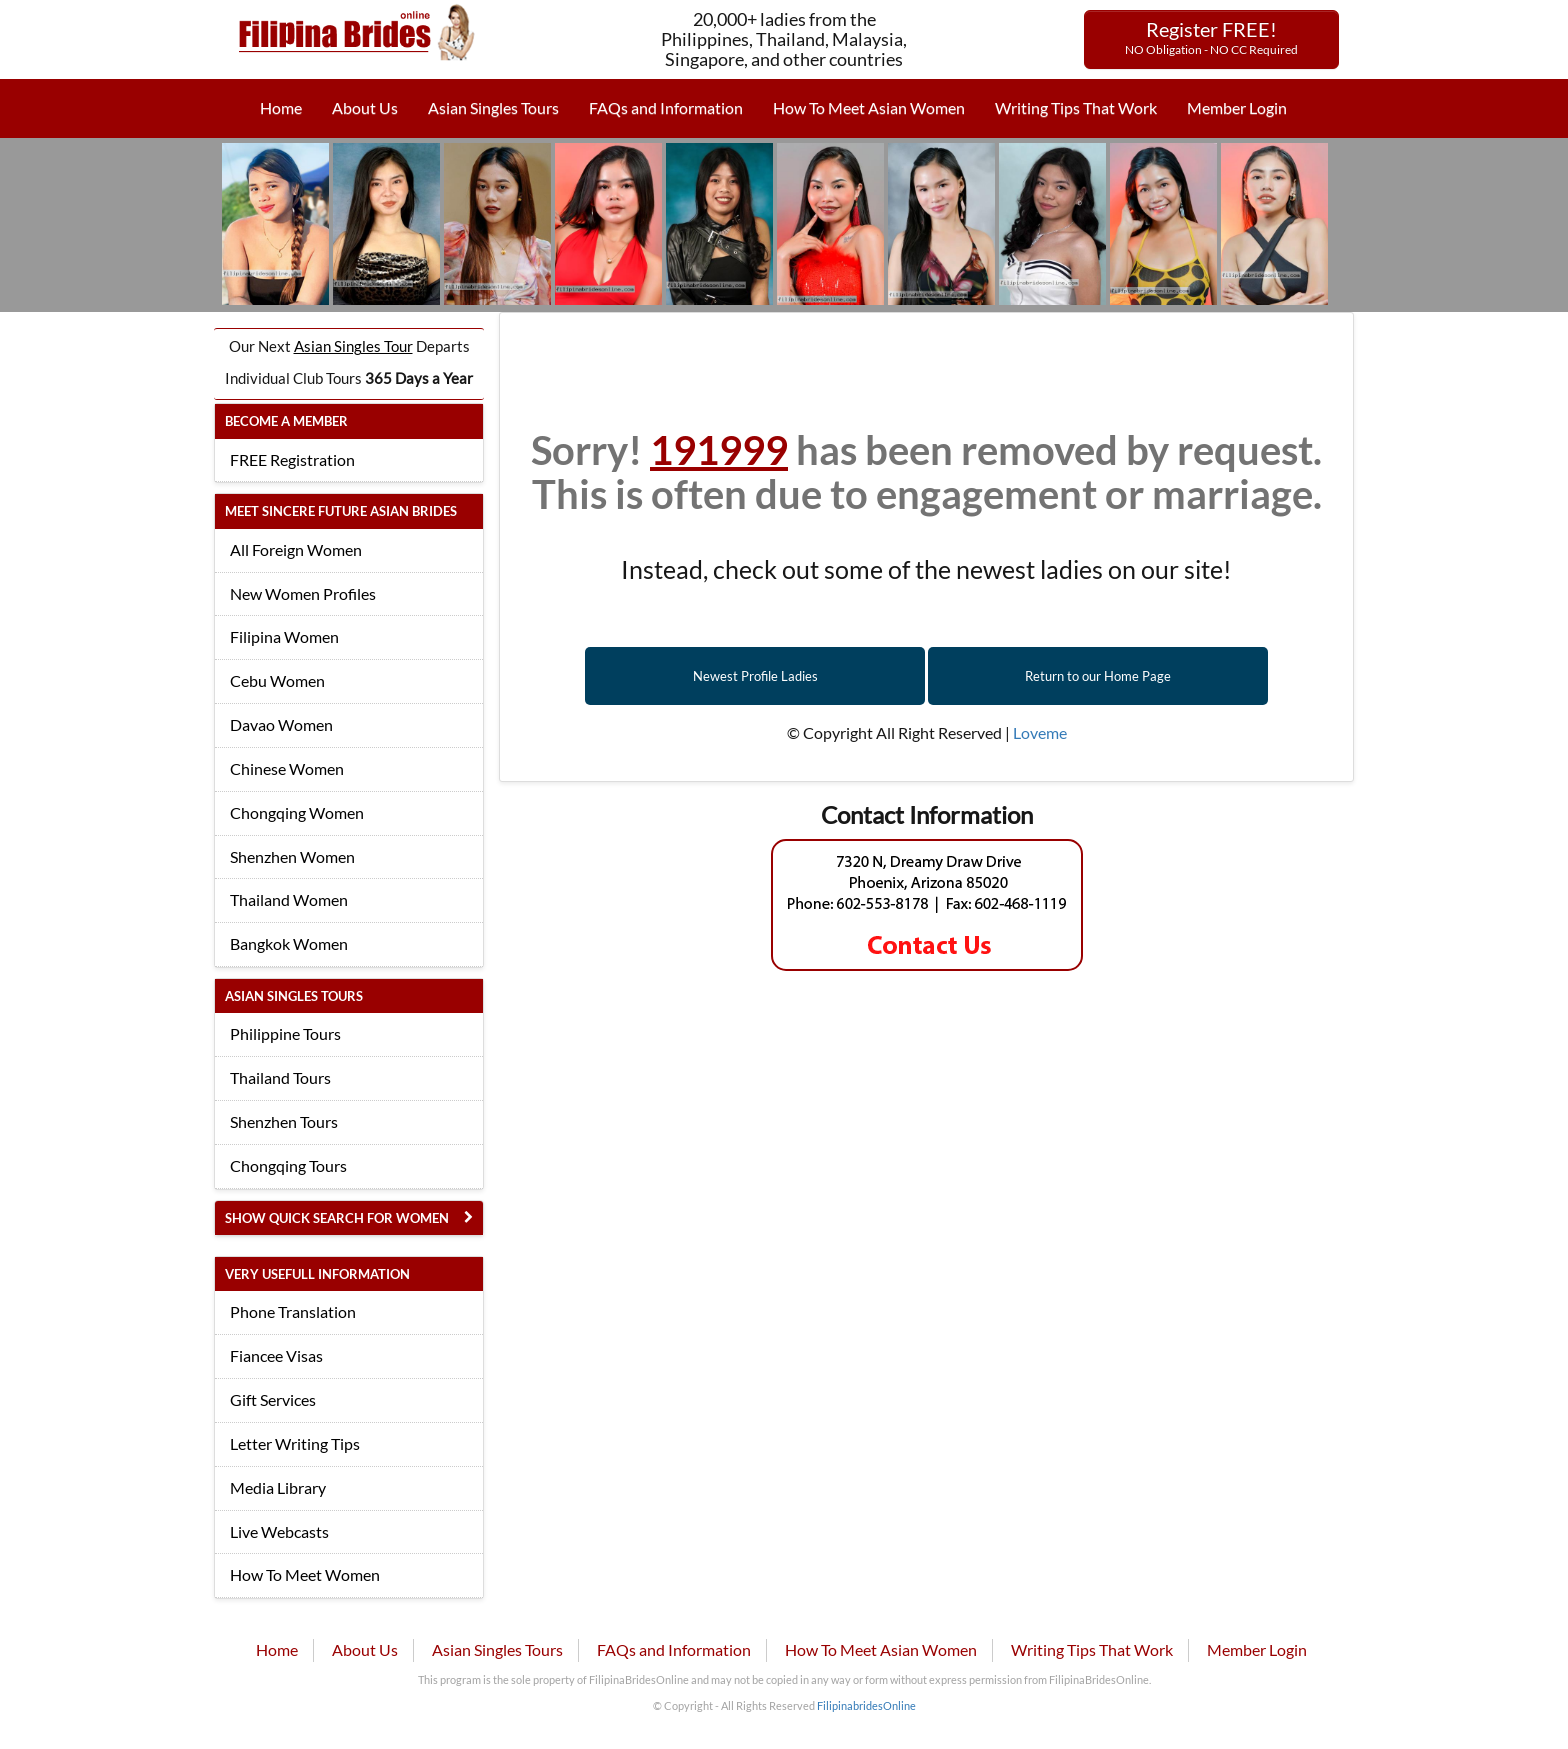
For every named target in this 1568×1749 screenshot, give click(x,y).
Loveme (1040, 732)
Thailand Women (289, 899)
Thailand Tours (280, 1077)
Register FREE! (1211, 37)
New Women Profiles (303, 593)
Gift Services (273, 1399)
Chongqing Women (297, 812)
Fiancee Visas (276, 1355)
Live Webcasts (279, 1531)
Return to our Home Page (1098, 676)
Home (281, 107)
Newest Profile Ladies (755, 676)
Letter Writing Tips (295, 1443)
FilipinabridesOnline (866, 1705)
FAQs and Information (666, 107)
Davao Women (281, 724)
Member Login (1237, 107)
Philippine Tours (285, 1033)
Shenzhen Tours (284, 1121)
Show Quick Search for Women (337, 1218)
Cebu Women (277, 680)
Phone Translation (293, 1311)
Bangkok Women (289, 943)
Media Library (278, 1487)
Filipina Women (284, 636)
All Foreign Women (296, 549)
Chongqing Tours (288, 1165)
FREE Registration (292, 459)
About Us (365, 107)
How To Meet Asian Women (869, 107)
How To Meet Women (305, 1574)
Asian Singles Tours (493, 107)
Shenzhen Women (292, 856)
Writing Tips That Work (1076, 107)
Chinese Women (287, 768)
